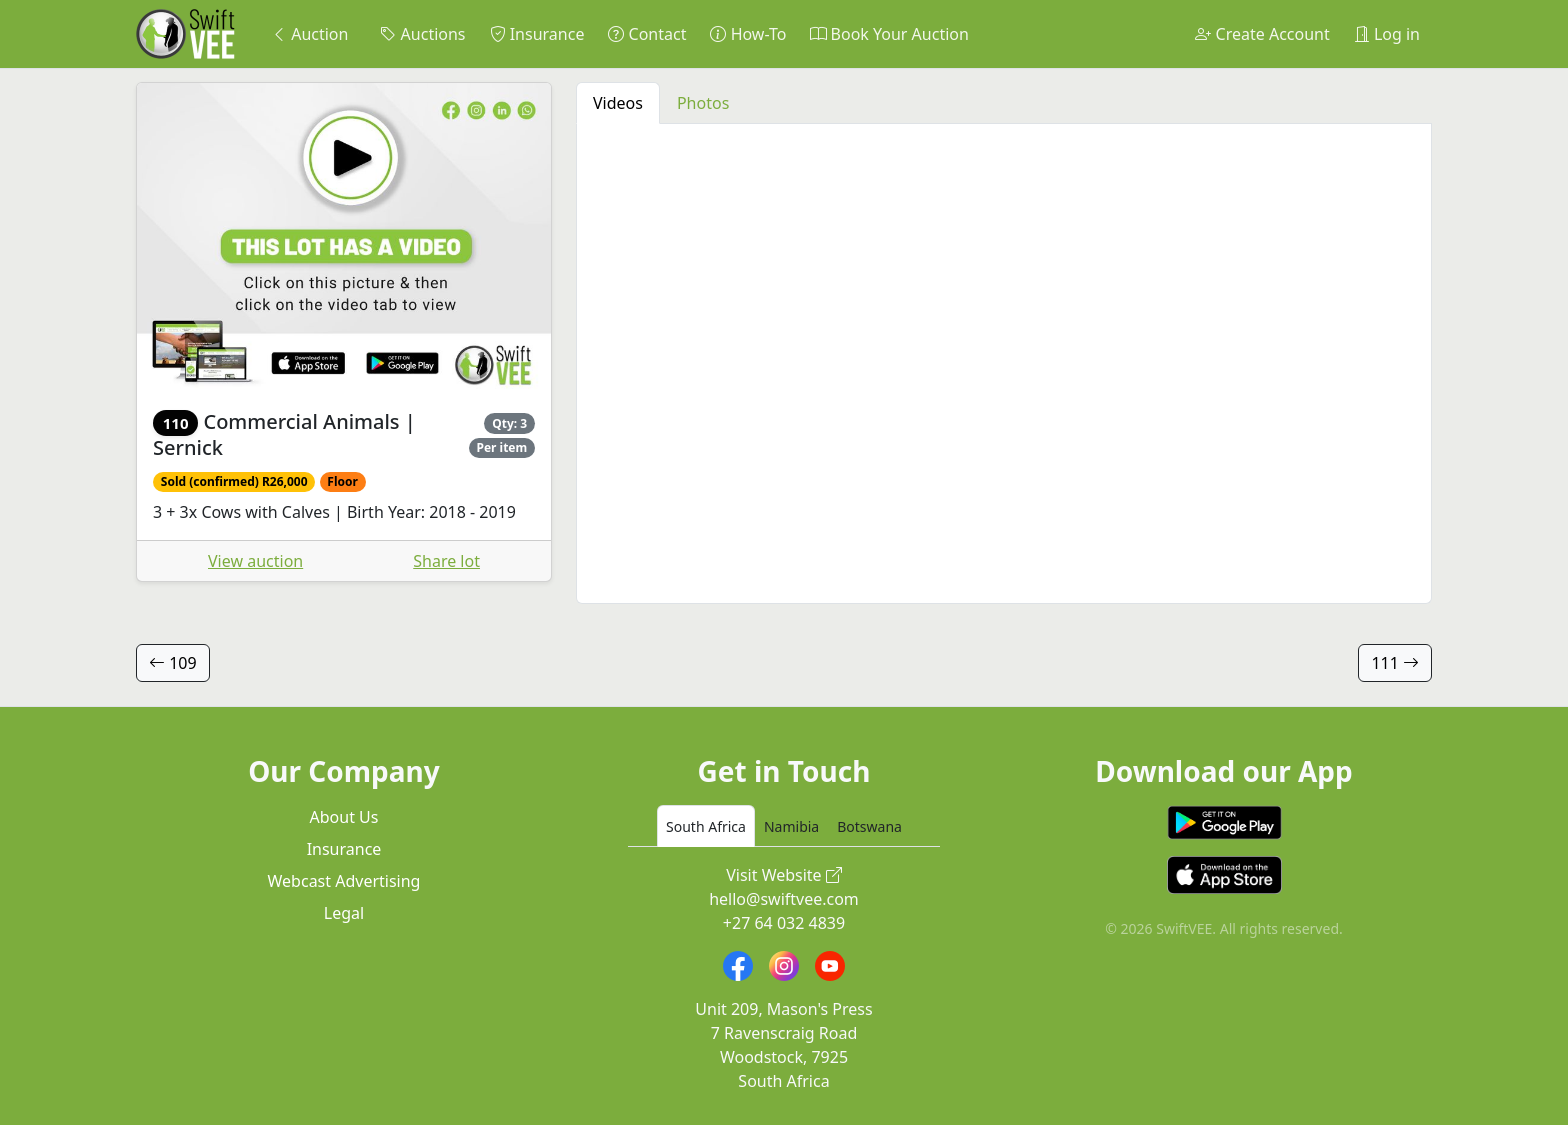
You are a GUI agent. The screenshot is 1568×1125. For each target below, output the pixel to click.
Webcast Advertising (344, 881)
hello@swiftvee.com (784, 899)
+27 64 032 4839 (784, 923)
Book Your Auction (889, 34)
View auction (255, 561)
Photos (703, 103)
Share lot (446, 561)
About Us (344, 817)
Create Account (1262, 34)
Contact (647, 34)
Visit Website (784, 875)
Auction (309, 34)
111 (1395, 663)
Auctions (422, 34)
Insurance (537, 34)
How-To (748, 34)
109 (173, 663)
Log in (1387, 34)
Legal (344, 913)
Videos (618, 103)
